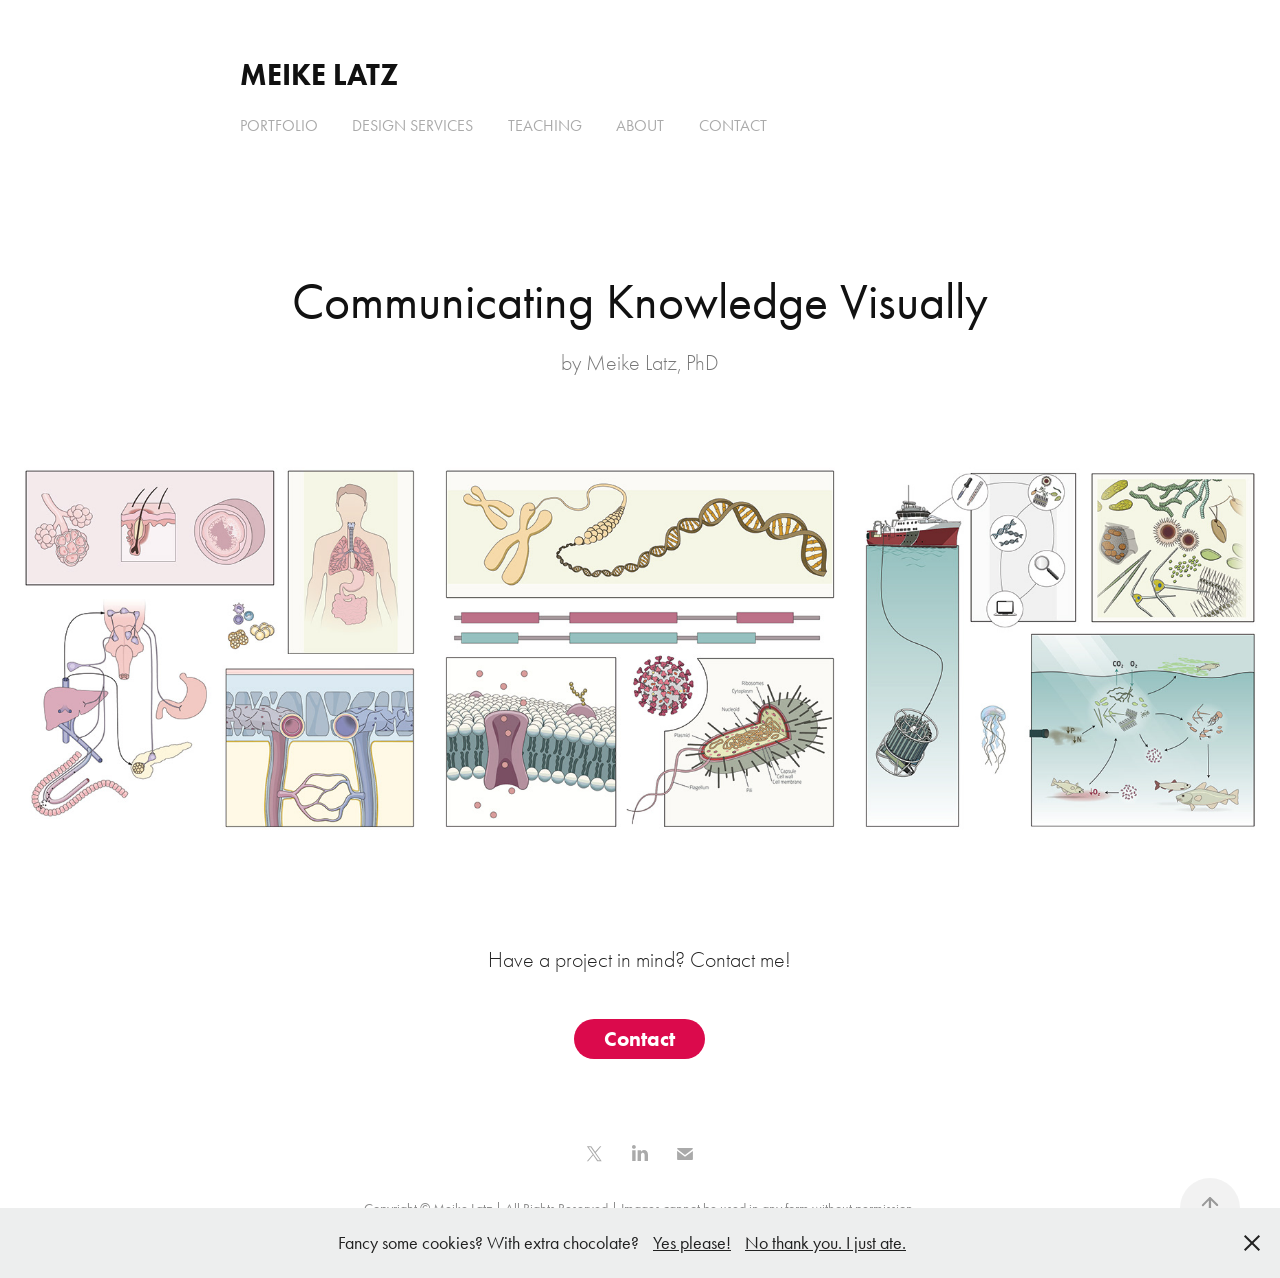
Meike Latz (319, 74)
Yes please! (692, 1243)
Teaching (545, 125)
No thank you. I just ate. (825, 1243)
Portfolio (279, 125)
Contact (733, 125)
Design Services (412, 125)
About (640, 125)
